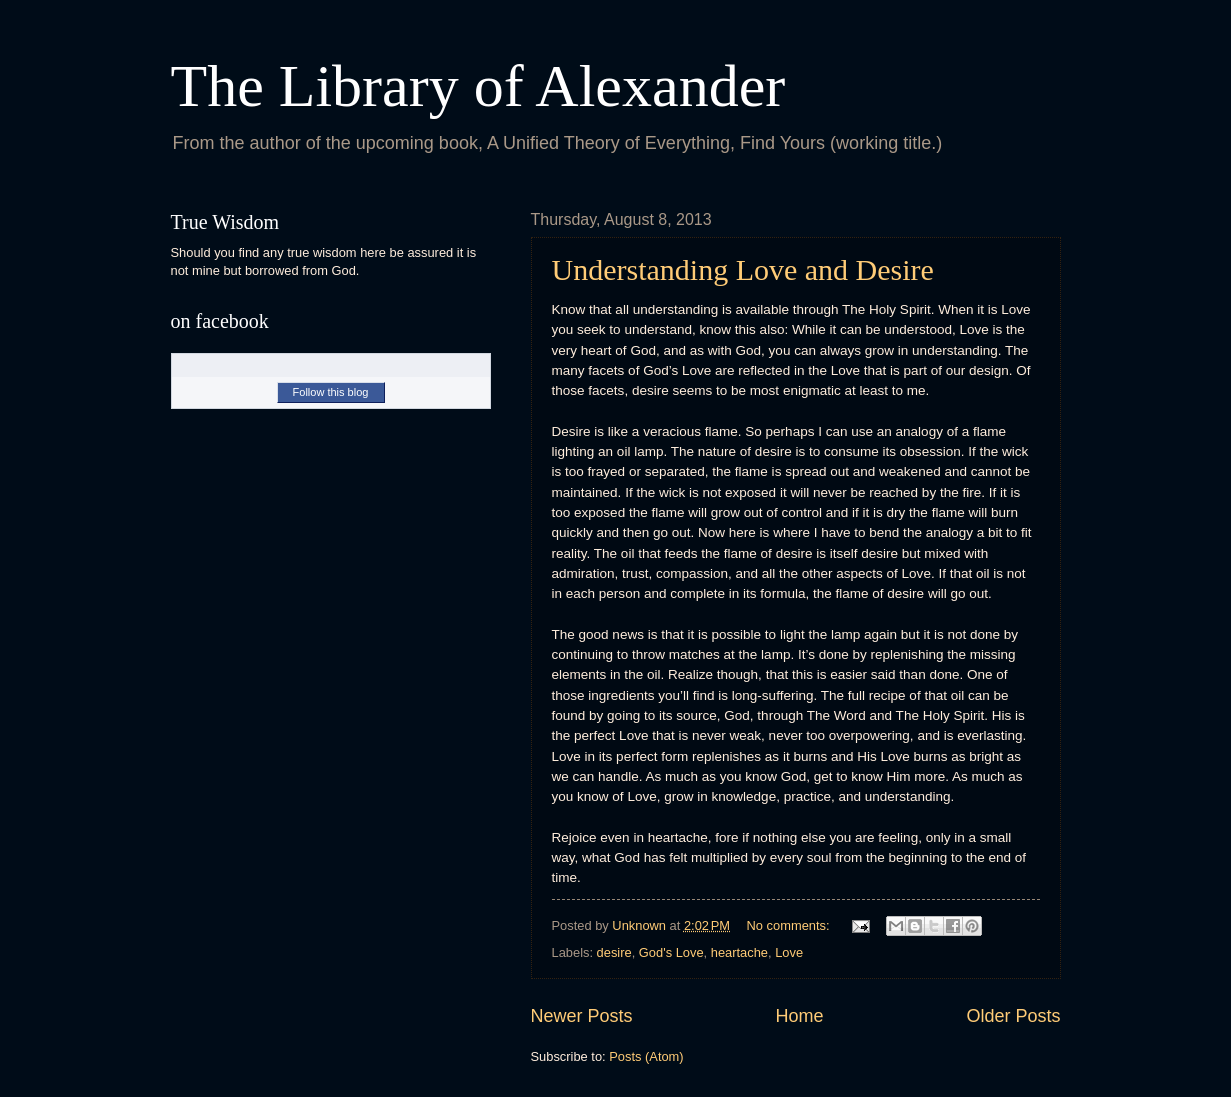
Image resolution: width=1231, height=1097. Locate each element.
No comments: (790, 925)
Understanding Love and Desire (743, 269)
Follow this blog (331, 392)
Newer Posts (582, 1016)
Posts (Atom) (646, 1056)
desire (614, 952)
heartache (739, 952)
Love (789, 952)
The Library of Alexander (478, 86)
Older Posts (1013, 1016)
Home (799, 1016)
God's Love (671, 952)
